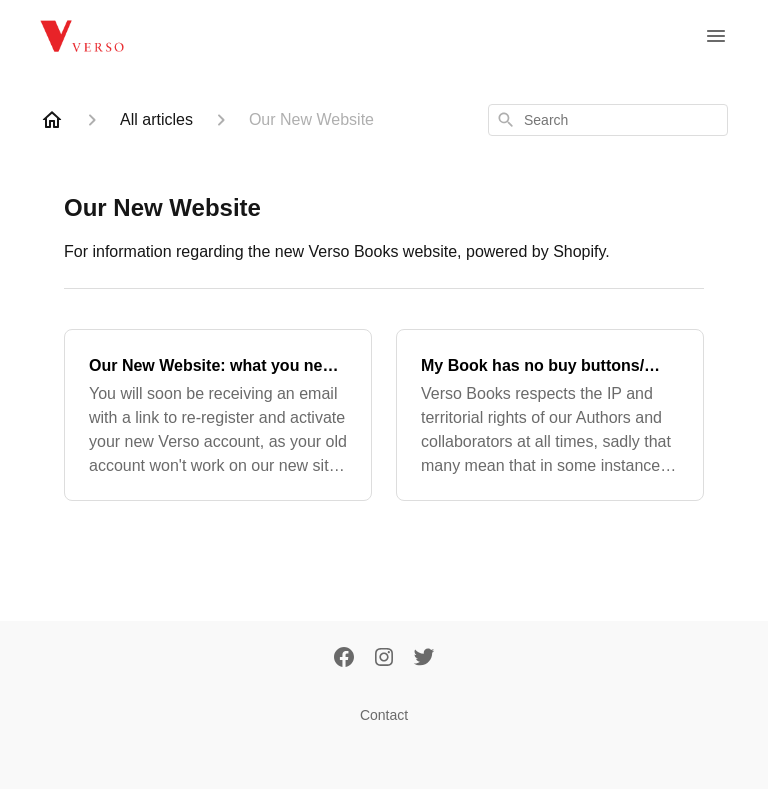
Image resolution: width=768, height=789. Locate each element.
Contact (384, 715)
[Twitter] (424, 659)
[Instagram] (384, 659)
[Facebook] (344, 659)
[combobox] (608, 120)
